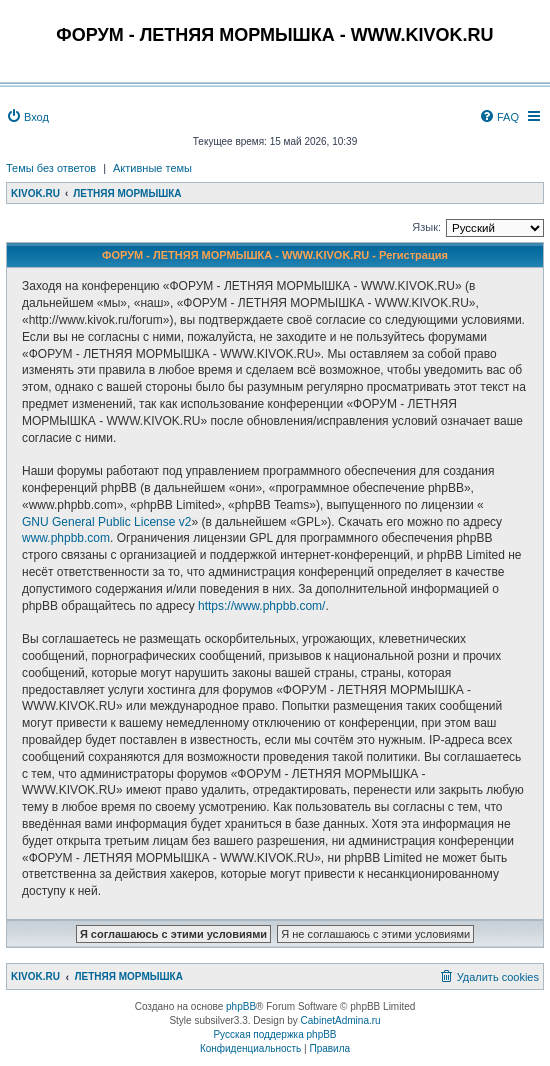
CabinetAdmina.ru (341, 1020)
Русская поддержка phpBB (274, 1034)
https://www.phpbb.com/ (261, 606)
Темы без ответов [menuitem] (51, 168)
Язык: (426, 227)
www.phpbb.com (66, 538)
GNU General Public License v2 (106, 522)
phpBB (241, 1006)
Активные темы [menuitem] (152, 168)
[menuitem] (27, 117)
